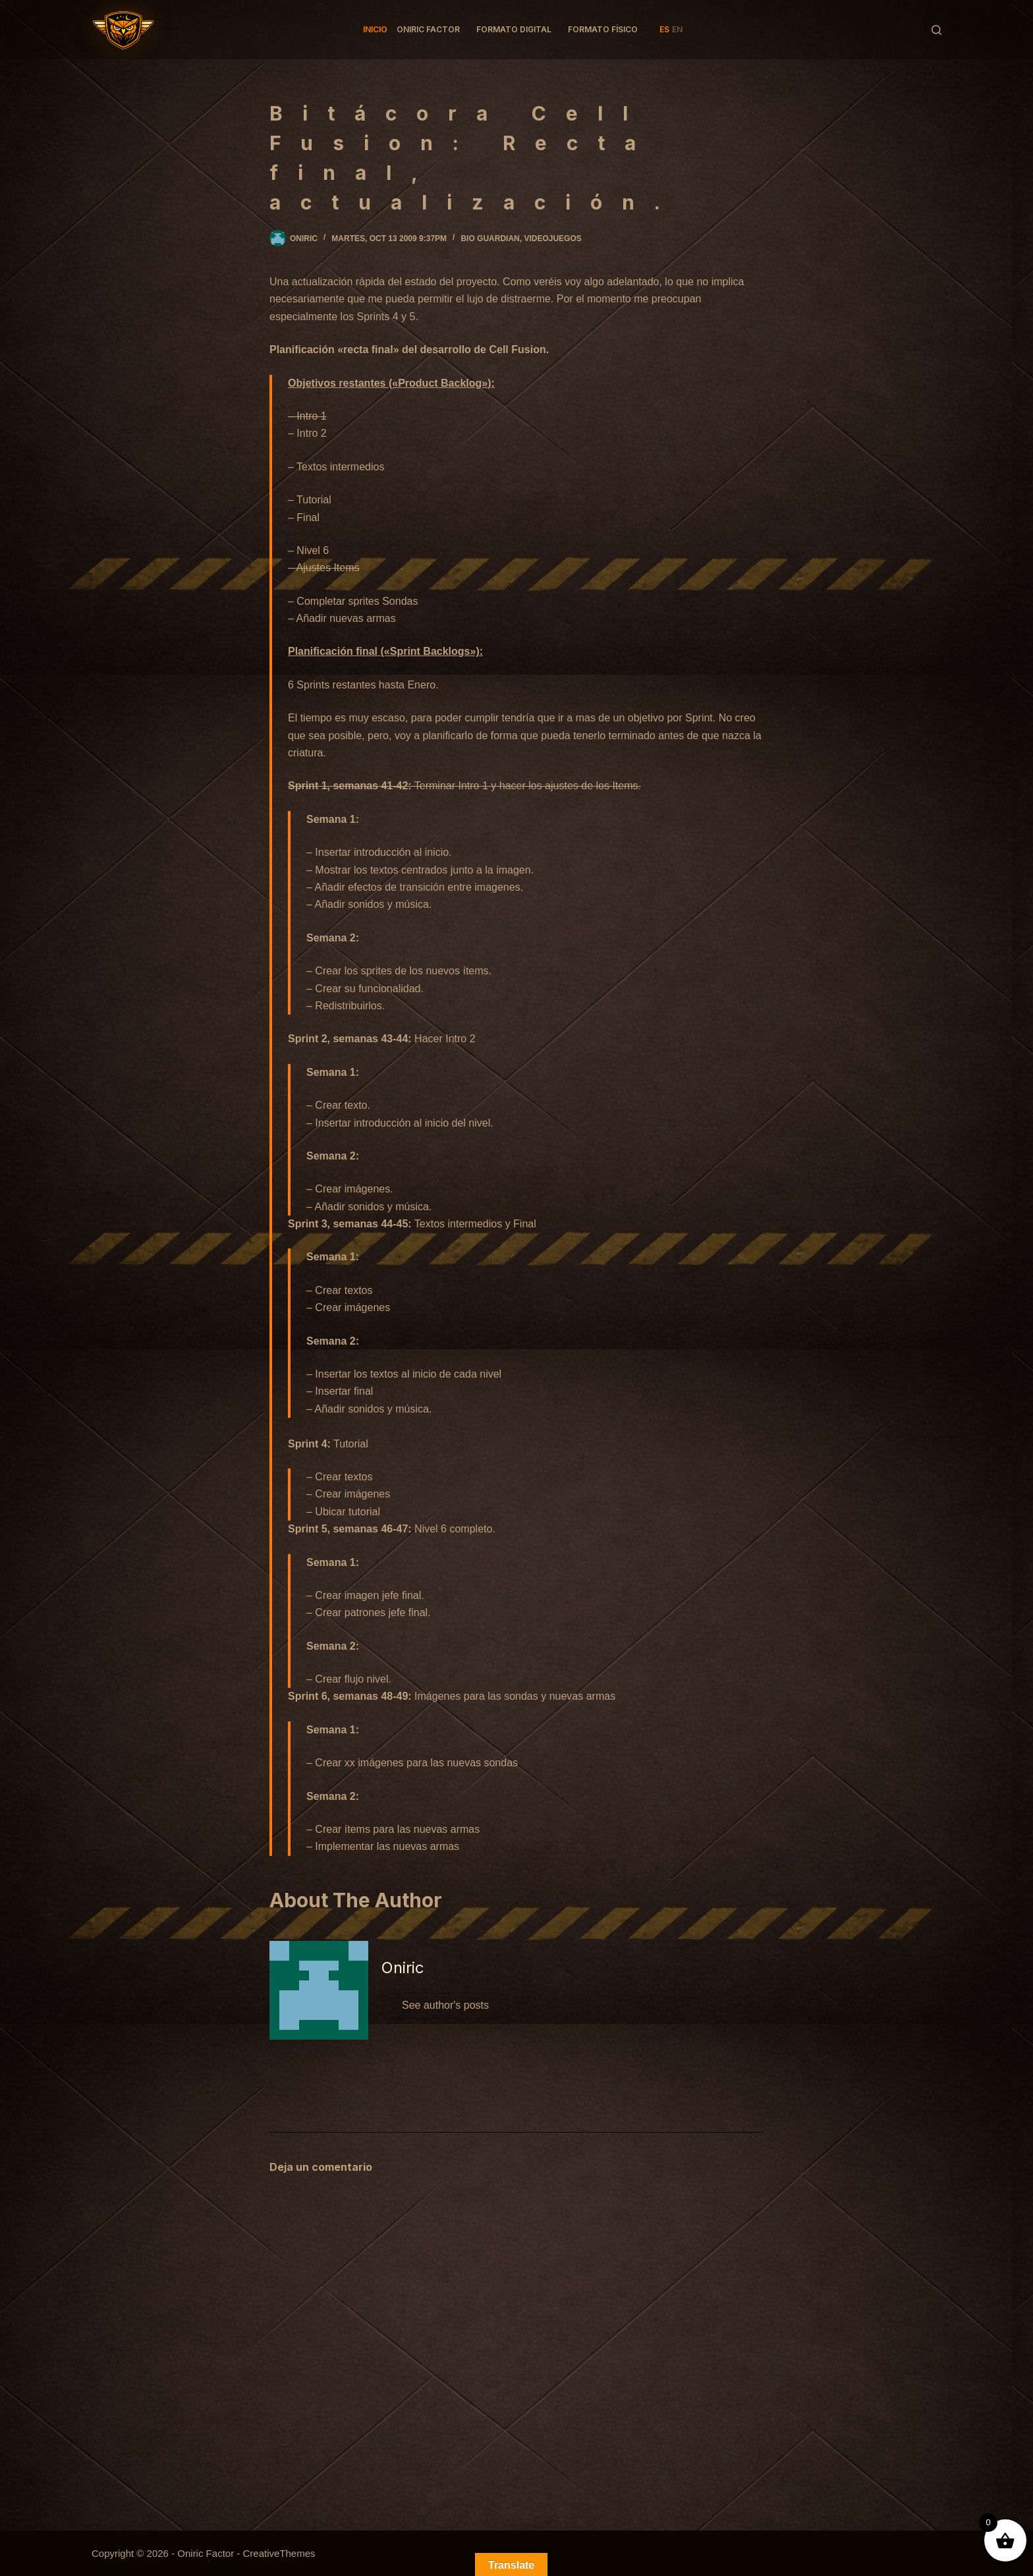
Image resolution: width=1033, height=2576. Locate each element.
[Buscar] (936, 30)
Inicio (375, 29)
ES (664, 29)
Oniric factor (428, 29)
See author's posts (445, 2005)
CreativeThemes (278, 2553)
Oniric (402, 1967)
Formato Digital (513, 29)
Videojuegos (552, 238)
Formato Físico (603, 29)
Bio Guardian (490, 238)
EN (677, 29)
